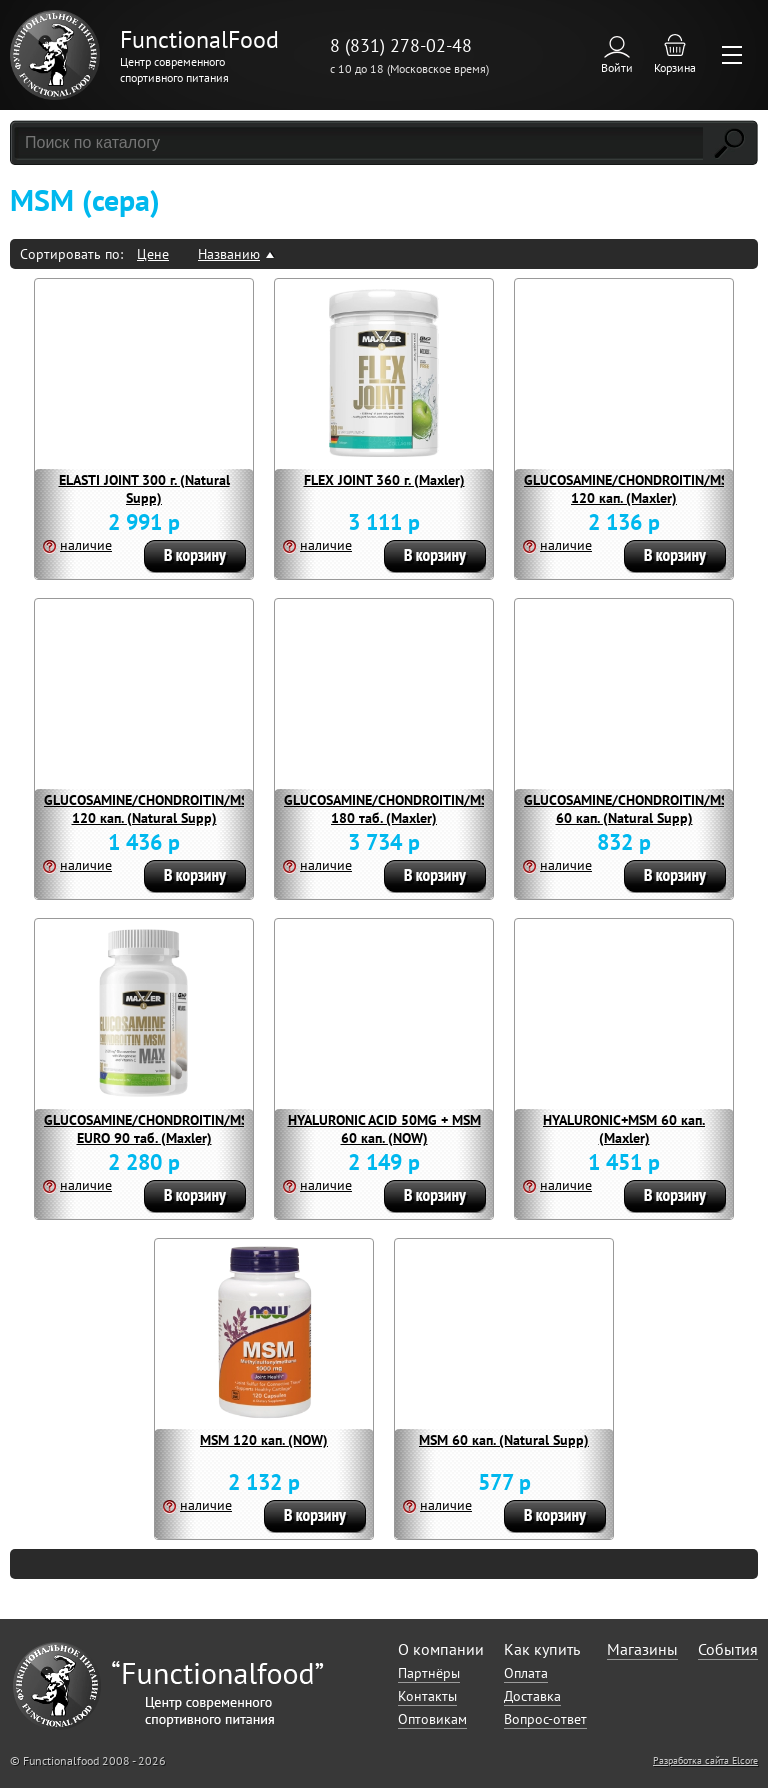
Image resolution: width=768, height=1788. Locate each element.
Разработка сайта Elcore (705, 1760)
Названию (229, 254)
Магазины (642, 1649)
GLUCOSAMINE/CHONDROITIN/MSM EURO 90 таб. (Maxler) (151, 1129)
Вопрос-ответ (545, 1719)
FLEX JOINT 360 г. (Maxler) (384, 480)
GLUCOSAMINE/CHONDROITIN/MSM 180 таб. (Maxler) (391, 809)
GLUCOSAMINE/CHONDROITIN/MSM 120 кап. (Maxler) (631, 489)
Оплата (526, 1673)
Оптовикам (432, 1719)
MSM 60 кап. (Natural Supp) (504, 1440)
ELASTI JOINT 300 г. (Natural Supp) (144, 489)
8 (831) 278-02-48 (401, 45)
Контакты (427, 1696)
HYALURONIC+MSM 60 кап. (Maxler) (624, 1129)
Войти (617, 67)
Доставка (532, 1696)
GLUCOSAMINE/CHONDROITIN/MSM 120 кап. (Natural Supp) (151, 809)
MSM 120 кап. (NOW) (264, 1440)
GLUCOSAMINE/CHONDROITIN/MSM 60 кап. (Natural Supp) (631, 809)
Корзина (675, 67)
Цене (153, 254)
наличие (86, 545)
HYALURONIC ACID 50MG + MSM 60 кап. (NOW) (384, 1129)
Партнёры (429, 1673)
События (728, 1649)
